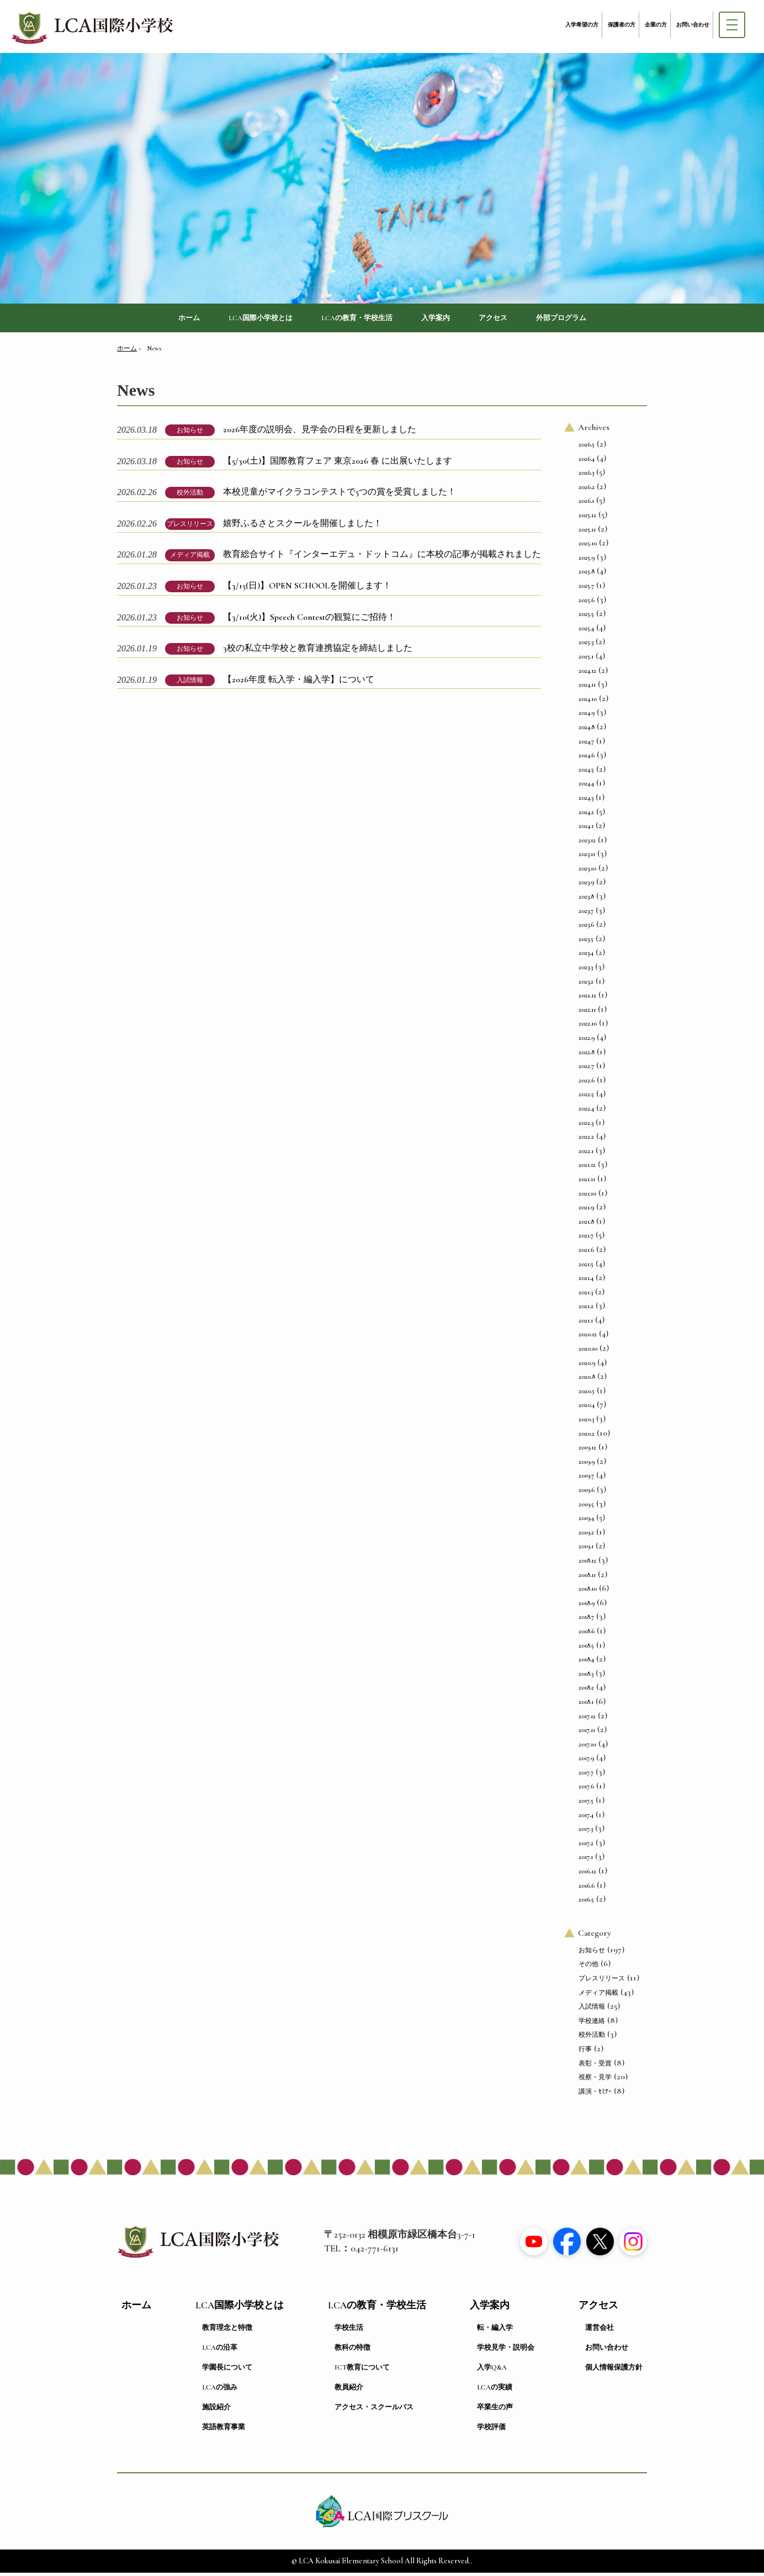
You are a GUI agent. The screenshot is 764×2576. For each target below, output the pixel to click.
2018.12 (587, 1564)
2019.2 (586, 1535)
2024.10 (588, 701)
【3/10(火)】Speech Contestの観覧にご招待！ (309, 619)
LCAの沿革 (219, 2350)
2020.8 (587, 1380)
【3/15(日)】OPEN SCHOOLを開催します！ (307, 588)
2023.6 (586, 928)
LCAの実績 (494, 2390)
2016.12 (587, 1874)
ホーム (160, 319)
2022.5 (586, 1097)
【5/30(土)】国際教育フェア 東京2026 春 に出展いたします (337, 463)
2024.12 (587, 673)
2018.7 (586, 1620)
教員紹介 (349, 2390)
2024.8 (587, 730)
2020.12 (588, 1337)
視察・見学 (595, 2080)
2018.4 (586, 1662)
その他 (588, 1967)
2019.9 (587, 1464)
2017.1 (586, 1860)
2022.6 (587, 1083)
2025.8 (587, 574)
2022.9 (587, 1041)
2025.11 (587, 532)
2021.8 (586, 1224)
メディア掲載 (190, 558)
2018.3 (586, 1676)
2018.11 (587, 1577)
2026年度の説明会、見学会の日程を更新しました (319, 432)
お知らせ (190, 433)
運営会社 (599, 2331)
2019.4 (586, 1521)
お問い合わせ (692, 25)
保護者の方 (621, 25)
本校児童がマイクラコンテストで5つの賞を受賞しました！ (339, 495)
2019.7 (586, 1479)
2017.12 (587, 1719)
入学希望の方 (581, 25)
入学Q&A (492, 2370)
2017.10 (587, 1747)
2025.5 (586, 617)
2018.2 (586, 1691)
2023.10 (587, 871)
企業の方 (656, 25)
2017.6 (586, 1789)
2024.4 (586, 786)
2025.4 (586, 631)
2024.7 (586, 744)
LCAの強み (219, 2390)
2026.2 (587, 489)
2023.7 (586, 913)
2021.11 (587, 1182)
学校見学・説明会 (505, 2350)
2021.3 (586, 1295)
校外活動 (190, 496)
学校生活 (349, 2331)
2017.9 (586, 1761)
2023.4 (586, 956)
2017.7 (586, 1775)
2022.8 (587, 1055)
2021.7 (586, 1238)
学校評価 (491, 2430)
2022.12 (587, 998)
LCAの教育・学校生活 (354, 319)
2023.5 (586, 942)
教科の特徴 (352, 2350)
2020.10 (588, 1352)
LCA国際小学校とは (242, 319)
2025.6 (587, 603)
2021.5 (586, 1267)
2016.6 (587, 1888)
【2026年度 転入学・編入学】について (298, 682)
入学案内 (444, 319)
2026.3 (586, 476)
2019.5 (586, 1507)
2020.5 (587, 1394)
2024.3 (586, 800)
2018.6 (587, 1634)
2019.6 (587, 1493)
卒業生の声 (495, 2410)
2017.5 (586, 1804)
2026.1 (586, 504)
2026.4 (587, 461)
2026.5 (587, 448)
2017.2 (586, 1846)
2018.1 (586, 1704)
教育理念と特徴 (227, 2331)
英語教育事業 (223, 2430)
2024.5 (586, 772)
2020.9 (587, 1365)
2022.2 (586, 1140)
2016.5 (586, 1902)
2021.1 (586, 1323)
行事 (585, 2052)
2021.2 (586, 1309)
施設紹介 (216, 2410)
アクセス (508, 319)
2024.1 (586, 829)
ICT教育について (362, 2370)
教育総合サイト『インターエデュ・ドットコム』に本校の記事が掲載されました (382, 557)
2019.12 (587, 1450)
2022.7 (586, 1069)
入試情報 (190, 683)
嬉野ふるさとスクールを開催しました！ (302, 526)
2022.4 (586, 1112)
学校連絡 (592, 2023)
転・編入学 (495, 2331)
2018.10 (588, 1592)
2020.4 (587, 1408)
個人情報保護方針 (614, 2370)
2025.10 (588, 546)
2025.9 (587, 560)
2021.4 (586, 1281)
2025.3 (586, 645)
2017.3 (586, 1832)
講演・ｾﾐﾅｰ (595, 2094)
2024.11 (587, 688)
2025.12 (587, 518)
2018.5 (586, 1648)
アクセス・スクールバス (374, 2410)
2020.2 (587, 1436)
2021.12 (587, 1168)
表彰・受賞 (595, 2066)
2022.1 (586, 1153)
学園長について (227, 2370)
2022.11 (587, 1012)
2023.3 (586, 970)
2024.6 (587, 758)
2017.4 (586, 1817)
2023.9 (586, 885)
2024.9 (587, 716)
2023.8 (586, 900)
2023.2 (586, 984)
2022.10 (588, 1027)
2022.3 (586, 1125)
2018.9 (587, 1606)
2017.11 (587, 1733)
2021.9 (586, 1210)
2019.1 (586, 1549)
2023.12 (587, 843)
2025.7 (586, 589)
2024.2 (586, 815)
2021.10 (587, 1196)
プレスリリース (190, 526)
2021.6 (586, 1252)
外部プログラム (586, 319)
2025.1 (586, 659)
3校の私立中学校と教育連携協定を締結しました (317, 651)
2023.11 (587, 857)
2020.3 (586, 1422)
